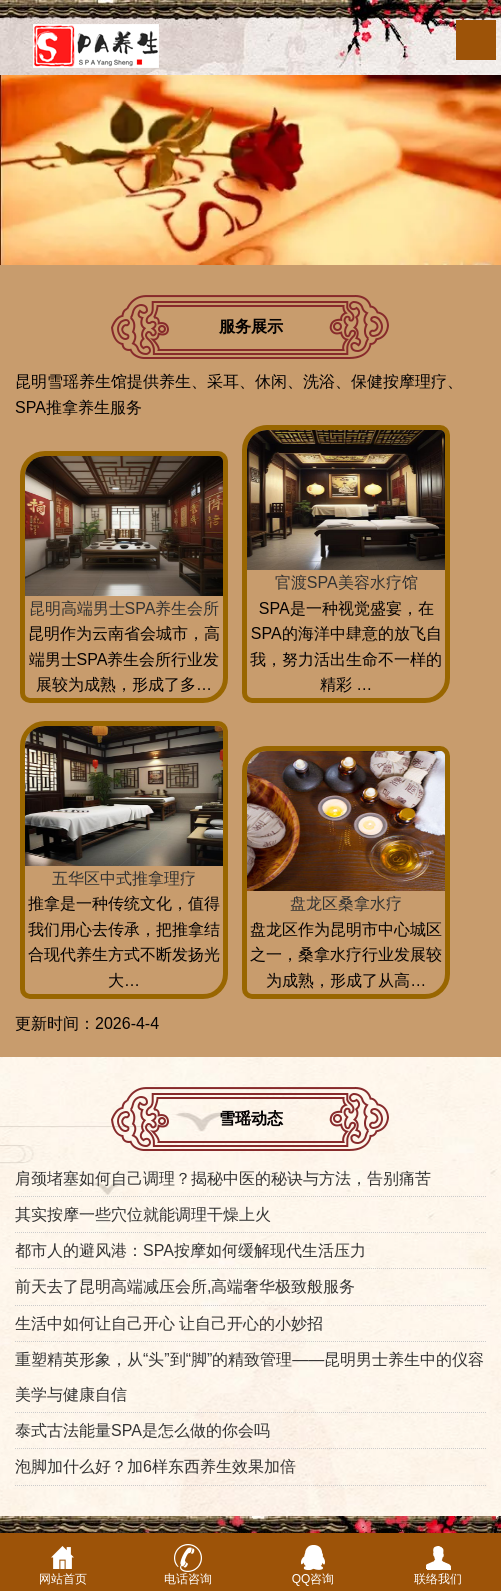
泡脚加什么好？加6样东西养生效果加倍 (155, 1466)
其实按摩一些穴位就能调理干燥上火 (143, 1214)
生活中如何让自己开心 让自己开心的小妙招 (169, 1323)
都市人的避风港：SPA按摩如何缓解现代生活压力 (190, 1250)
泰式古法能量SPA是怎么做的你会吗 (142, 1430)
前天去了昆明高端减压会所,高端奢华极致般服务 (185, 1286)
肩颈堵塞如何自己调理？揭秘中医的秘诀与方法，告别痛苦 (223, 1178)
